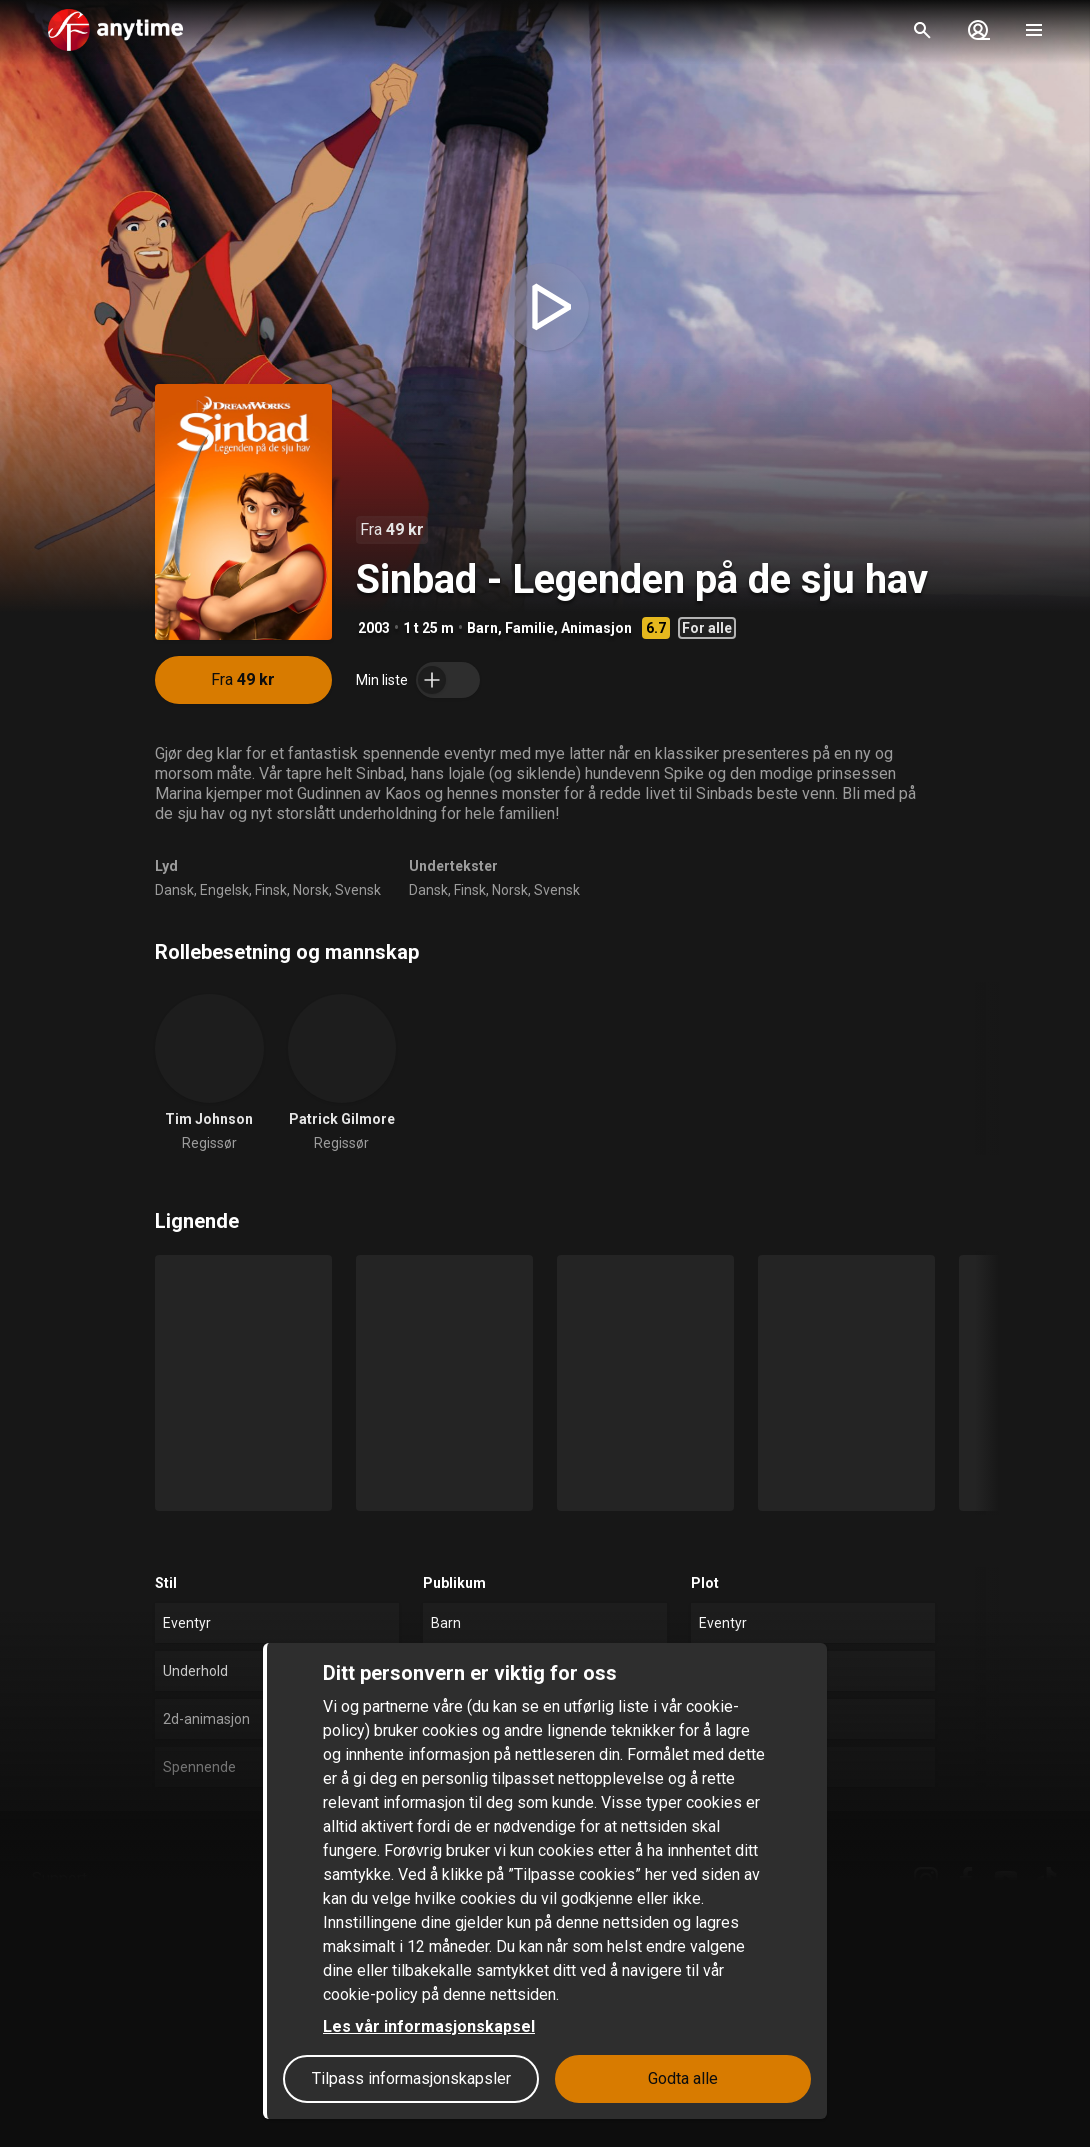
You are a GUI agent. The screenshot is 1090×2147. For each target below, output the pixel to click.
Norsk (311, 890)
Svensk (358, 890)
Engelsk (224, 890)
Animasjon (596, 628)
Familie (529, 628)
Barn (482, 628)
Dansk (174, 890)
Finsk (271, 890)
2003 (374, 628)
